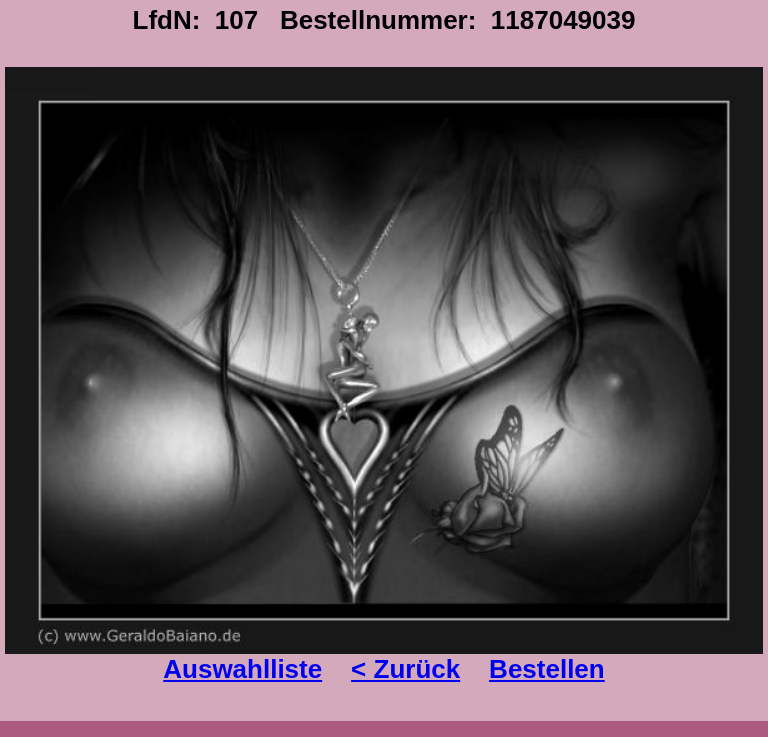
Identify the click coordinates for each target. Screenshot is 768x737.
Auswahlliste (242, 669)
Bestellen (547, 669)
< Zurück (405, 669)
